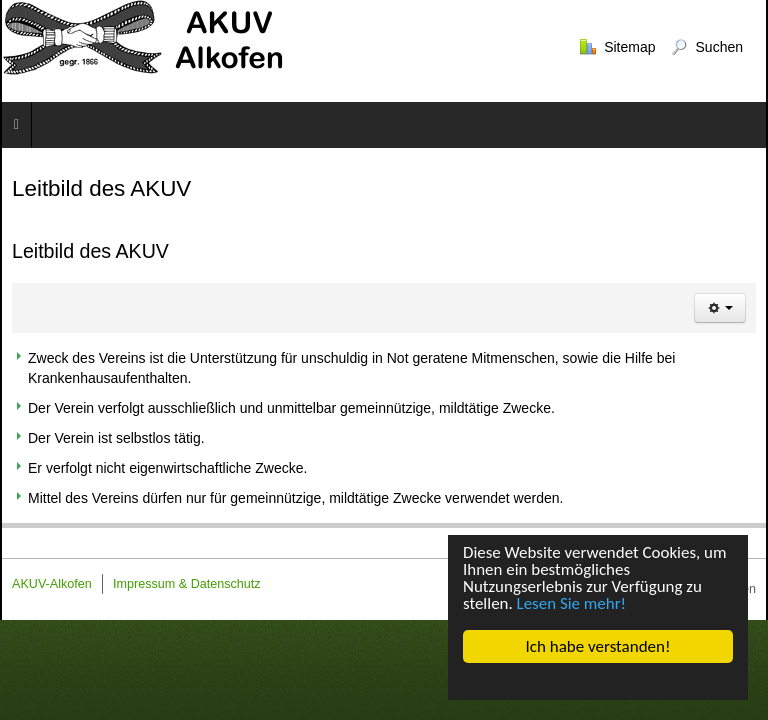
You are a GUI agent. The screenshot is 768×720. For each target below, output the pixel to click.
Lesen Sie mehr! (572, 604)
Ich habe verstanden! (598, 646)
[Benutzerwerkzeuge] (720, 308)
